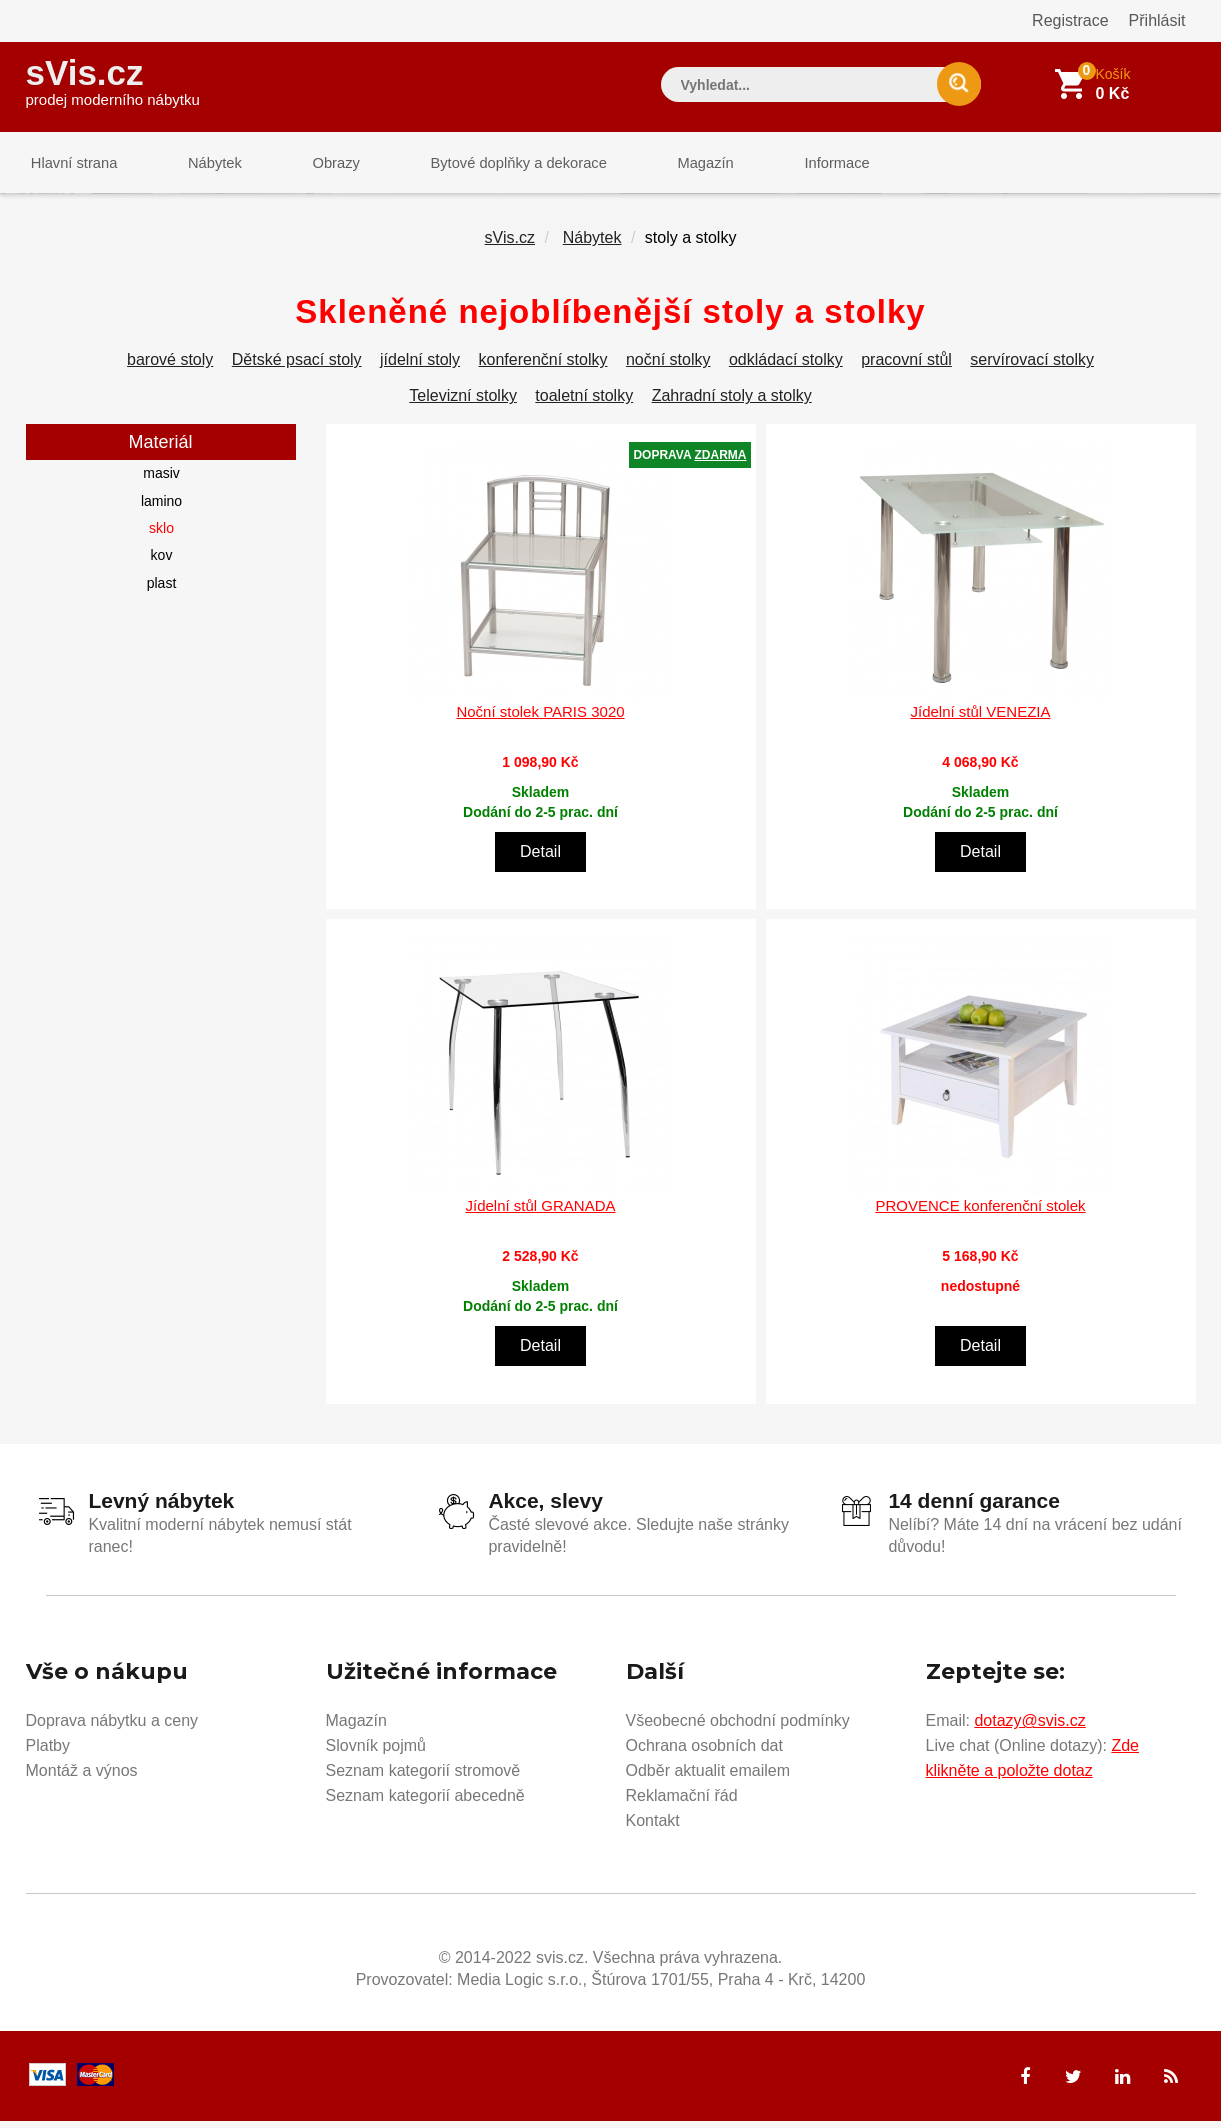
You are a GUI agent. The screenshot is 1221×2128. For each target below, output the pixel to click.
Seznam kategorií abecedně (425, 1802)
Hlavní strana (70, 164)
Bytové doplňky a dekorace (487, 164)
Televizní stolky (463, 403)
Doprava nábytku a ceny (112, 1727)
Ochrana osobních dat (704, 1752)
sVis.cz (113, 79)
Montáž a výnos (82, 1777)
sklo (161, 536)
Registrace (1070, 20)
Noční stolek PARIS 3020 (540, 718)
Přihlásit (1157, 20)
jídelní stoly (420, 367)
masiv (161, 481)
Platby (48, 1752)
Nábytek (201, 164)
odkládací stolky (786, 367)
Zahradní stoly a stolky (732, 403)
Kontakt (653, 1827)
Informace (788, 164)
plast (162, 590)
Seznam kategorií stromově (423, 1777)
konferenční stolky (543, 367)
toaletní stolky (584, 403)
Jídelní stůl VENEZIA (980, 718)
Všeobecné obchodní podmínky (738, 1727)
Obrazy (313, 164)
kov (162, 563)
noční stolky (668, 367)
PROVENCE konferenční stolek (980, 1213)
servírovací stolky (1032, 367)
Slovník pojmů (376, 1752)
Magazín (666, 164)
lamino (161, 508)
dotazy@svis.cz (1029, 1727)
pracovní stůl (906, 367)
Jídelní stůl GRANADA (540, 1213)
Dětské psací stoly (297, 367)
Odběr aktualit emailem (708, 1777)
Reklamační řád (682, 1802)
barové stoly (170, 367)
